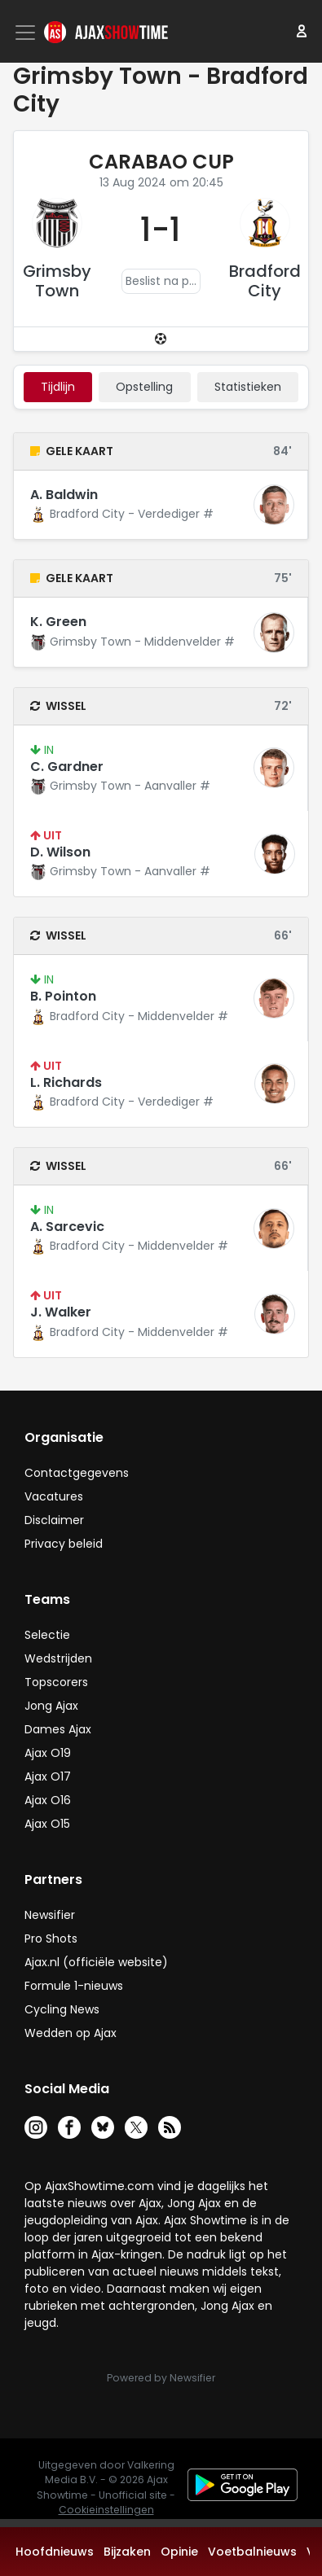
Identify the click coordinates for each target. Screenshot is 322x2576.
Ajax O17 (47, 1776)
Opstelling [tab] (144, 387)
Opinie (179, 2551)
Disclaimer (54, 1520)
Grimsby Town (57, 280)
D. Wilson (60, 852)
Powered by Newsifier (161, 2378)
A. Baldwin (64, 494)
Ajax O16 (47, 1800)
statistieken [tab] (247, 387)
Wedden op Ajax (70, 2033)
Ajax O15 (47, 1824)
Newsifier (49, 1915)
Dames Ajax (57, 1729)
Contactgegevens (76, 1473)
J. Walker (60, 1312)
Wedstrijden (58, 1658)
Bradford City (265, 280)
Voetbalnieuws (252, 2551)
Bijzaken (127, 2551)
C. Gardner (67, 766)
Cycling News (61, 2009)
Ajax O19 (47, 1753)
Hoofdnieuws (54, 2551)
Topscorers (56, 1682)
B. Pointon (63, 996)
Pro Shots (50, 1938)
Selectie (47, 1635)
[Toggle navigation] (27, 32)
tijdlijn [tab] (58, 387)
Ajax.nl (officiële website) (96, 1962)
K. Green (58, 621)
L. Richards (66, 1082)
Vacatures (53, 1496)
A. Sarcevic (67, 1226)
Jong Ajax (51, 1706)
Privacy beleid (63, 1544)
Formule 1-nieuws (73, 1986)
